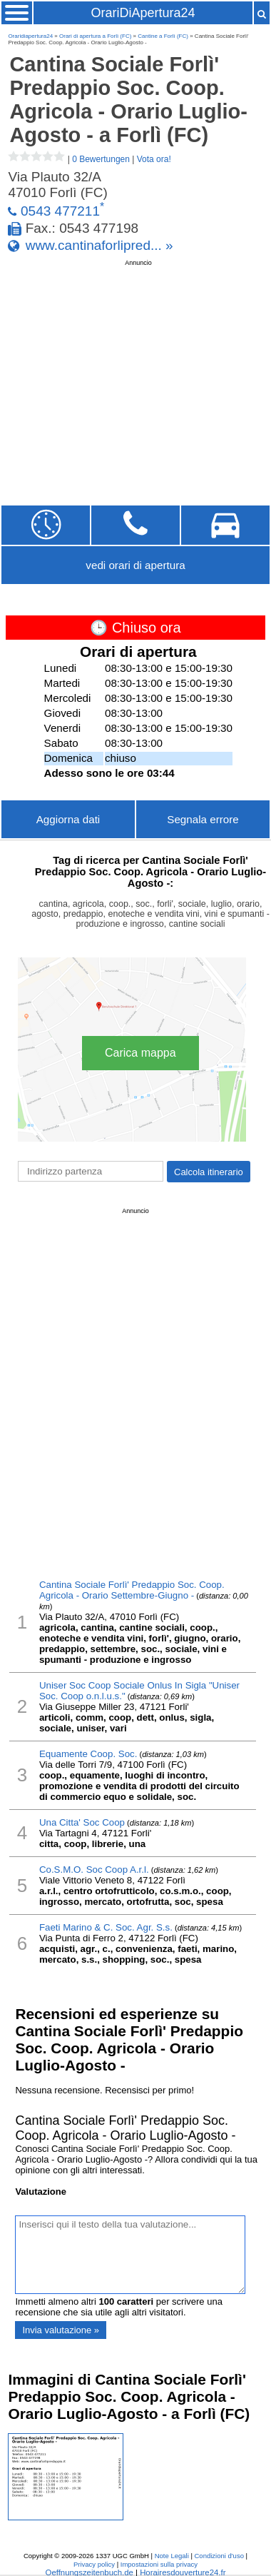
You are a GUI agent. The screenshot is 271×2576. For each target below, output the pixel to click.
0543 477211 (60, 210)
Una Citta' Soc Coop (82, 1822)
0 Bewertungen (101, 159)
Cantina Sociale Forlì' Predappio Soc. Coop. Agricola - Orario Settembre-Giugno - (132, 1590)
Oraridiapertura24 (30, 36)
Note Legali (172, 2556)
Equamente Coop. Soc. (88, 1754)
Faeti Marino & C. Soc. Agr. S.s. (106, 1927)
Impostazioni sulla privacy (159, 2564)
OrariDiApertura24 (143, 13)
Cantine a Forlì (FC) (163, 36)
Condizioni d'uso (219, 2556)
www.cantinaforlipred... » (99, 245)
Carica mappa (140, 1053)
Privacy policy (94, 2564)
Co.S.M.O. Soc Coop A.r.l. (94, 1869)
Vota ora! (154, 159)
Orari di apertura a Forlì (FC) (95, 36)
